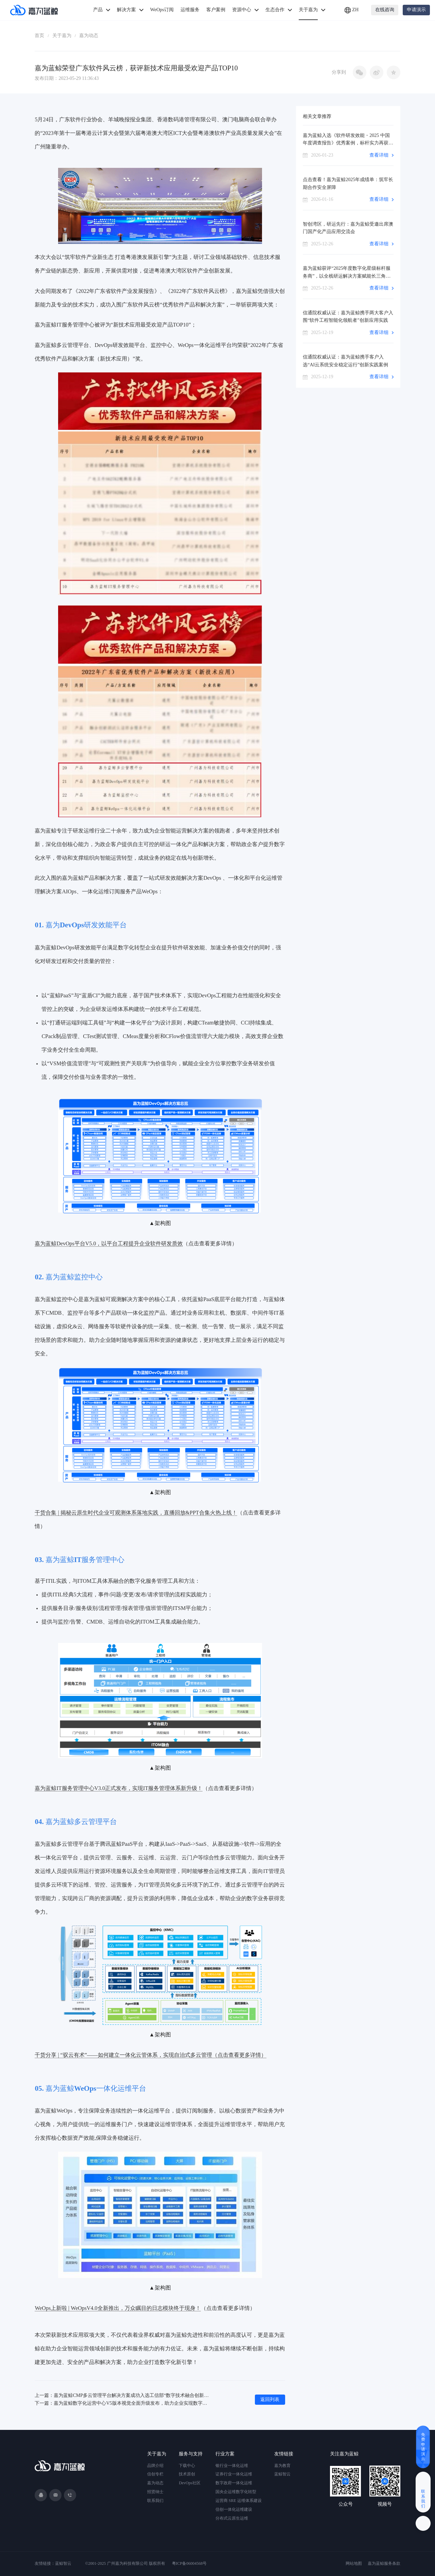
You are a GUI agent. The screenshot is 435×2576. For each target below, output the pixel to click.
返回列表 (269, 2399)
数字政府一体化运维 (233, 2483)
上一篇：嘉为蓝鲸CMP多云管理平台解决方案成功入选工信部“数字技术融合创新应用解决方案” (122, 2395)
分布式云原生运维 (231, 2518)
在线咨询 (384, 9)
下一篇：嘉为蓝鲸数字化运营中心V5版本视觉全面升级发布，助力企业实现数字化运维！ (122, 2403)
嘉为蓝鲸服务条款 (384, 2563)
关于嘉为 (61, 35)
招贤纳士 (155, 2491)
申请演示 (416, 9)
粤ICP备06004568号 (189, 2563)
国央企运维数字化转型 (235, 2491)
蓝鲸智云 (282, 2474)
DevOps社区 (189, 2483)
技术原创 (187, 2474)
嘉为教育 (282, 2465)
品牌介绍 (155, 2465)
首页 (39, 35)
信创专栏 (155, 2474)
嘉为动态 (88, 35)
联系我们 (155, 2500)
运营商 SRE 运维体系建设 (238, 2500)
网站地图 (354, 2563)
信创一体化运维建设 (233, 2509)
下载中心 (187, 2465)
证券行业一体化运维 (233, 2474)
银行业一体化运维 (231, 2465)
